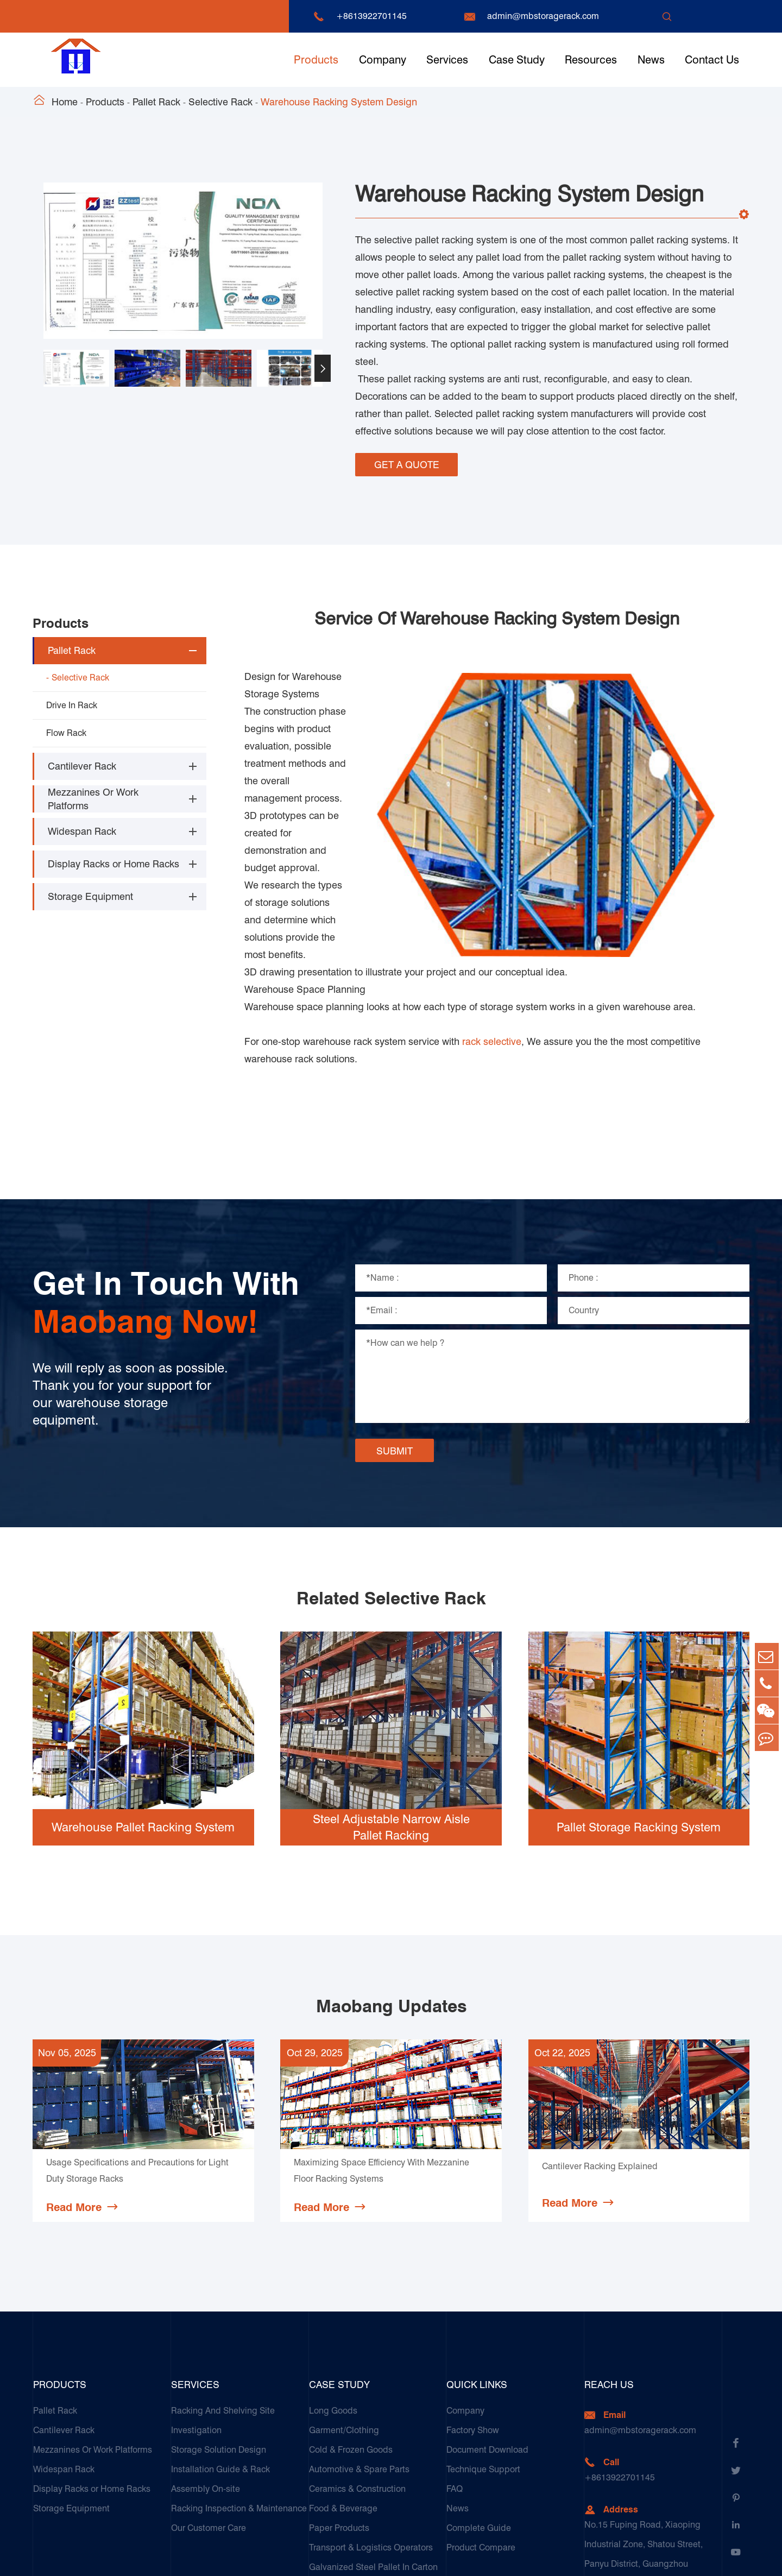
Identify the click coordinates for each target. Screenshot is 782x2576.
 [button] (322, 368)
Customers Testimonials (355, 2496)
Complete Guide (478, 2399)
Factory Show (472, 2301)
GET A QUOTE (406, 462)
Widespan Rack (82, 823)
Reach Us (609, 2255)
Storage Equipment (90, 889)
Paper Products (339, 2399)
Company (382, 59)
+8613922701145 (371, 16)
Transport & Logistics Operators (371, 2418)
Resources (591, 59)
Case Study (517, 59)
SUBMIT (394, 1321)
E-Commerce (334, 2477)
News (651, 59)
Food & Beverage (343, 2379)
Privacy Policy (722, 2557)
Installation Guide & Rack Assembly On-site (220, 2350)
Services (447, 59)
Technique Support (483, 2340)
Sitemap (666, 2557)
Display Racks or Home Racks (113, 856)
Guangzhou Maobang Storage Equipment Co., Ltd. (182, 2557)
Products (316, 59)
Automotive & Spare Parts (359, 2340)
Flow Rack (66, 725)
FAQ (454, 2359)
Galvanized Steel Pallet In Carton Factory (373, 2447)
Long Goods (333, 2281)
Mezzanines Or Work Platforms (93, 790)
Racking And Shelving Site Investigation (223, 2291)
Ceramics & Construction (357, 2359)
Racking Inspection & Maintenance (239, 2379)
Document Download (487, 2320)
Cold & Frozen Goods (351, 2320)
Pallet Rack (156, 102)
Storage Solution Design (218, 2320)
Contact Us (712, 59)
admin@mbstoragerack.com (543, 16)
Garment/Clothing (344, 2301)
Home (65, 102)
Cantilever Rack (82, 758)
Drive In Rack (71, 697)
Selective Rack (220, 102)
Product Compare (480, 2418)
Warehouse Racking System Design (339, 102)
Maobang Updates (391, 1876)
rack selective (491, 911)
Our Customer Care (208, 2399)
